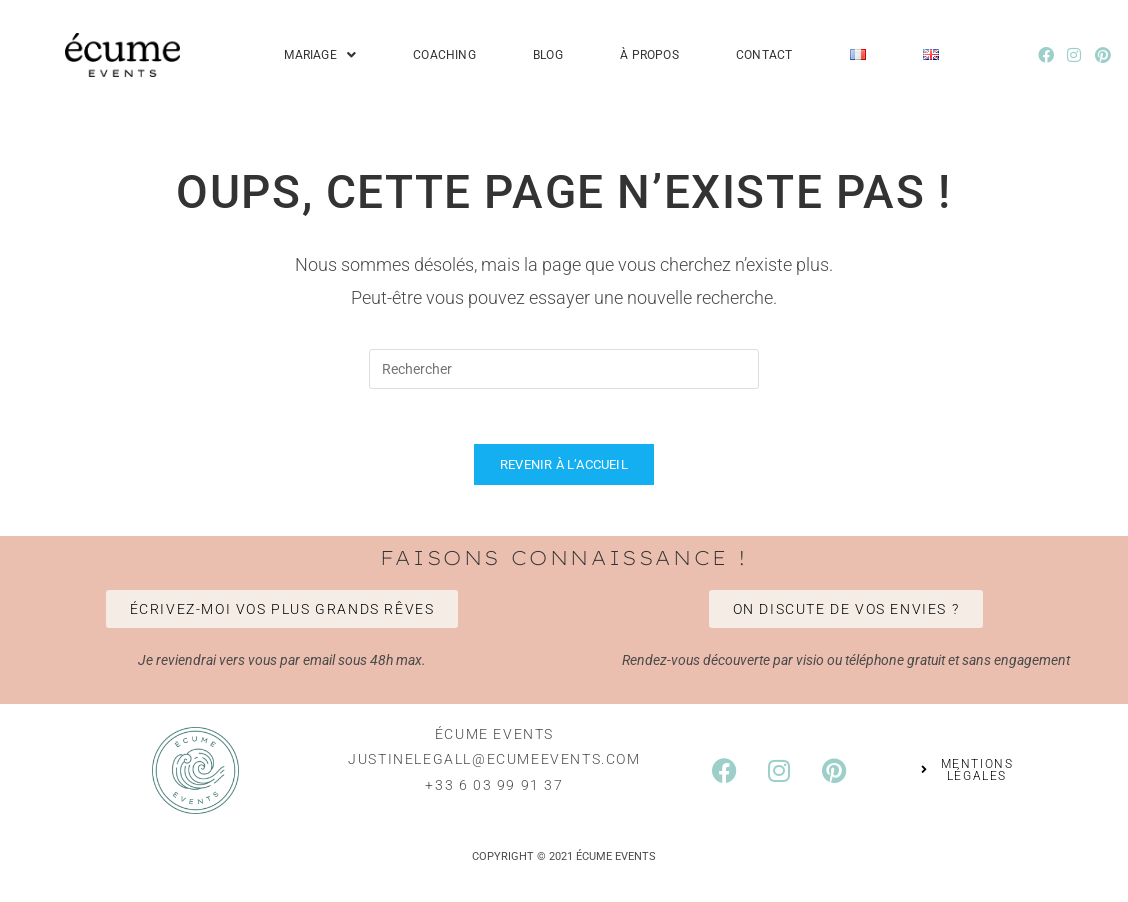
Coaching (444, 55)
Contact (764, 55)
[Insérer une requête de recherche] (564, 369)
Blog (548, 55)
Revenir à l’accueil (564, 470)
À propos (649, 55)
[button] (320, 55)
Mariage (320, 55)
